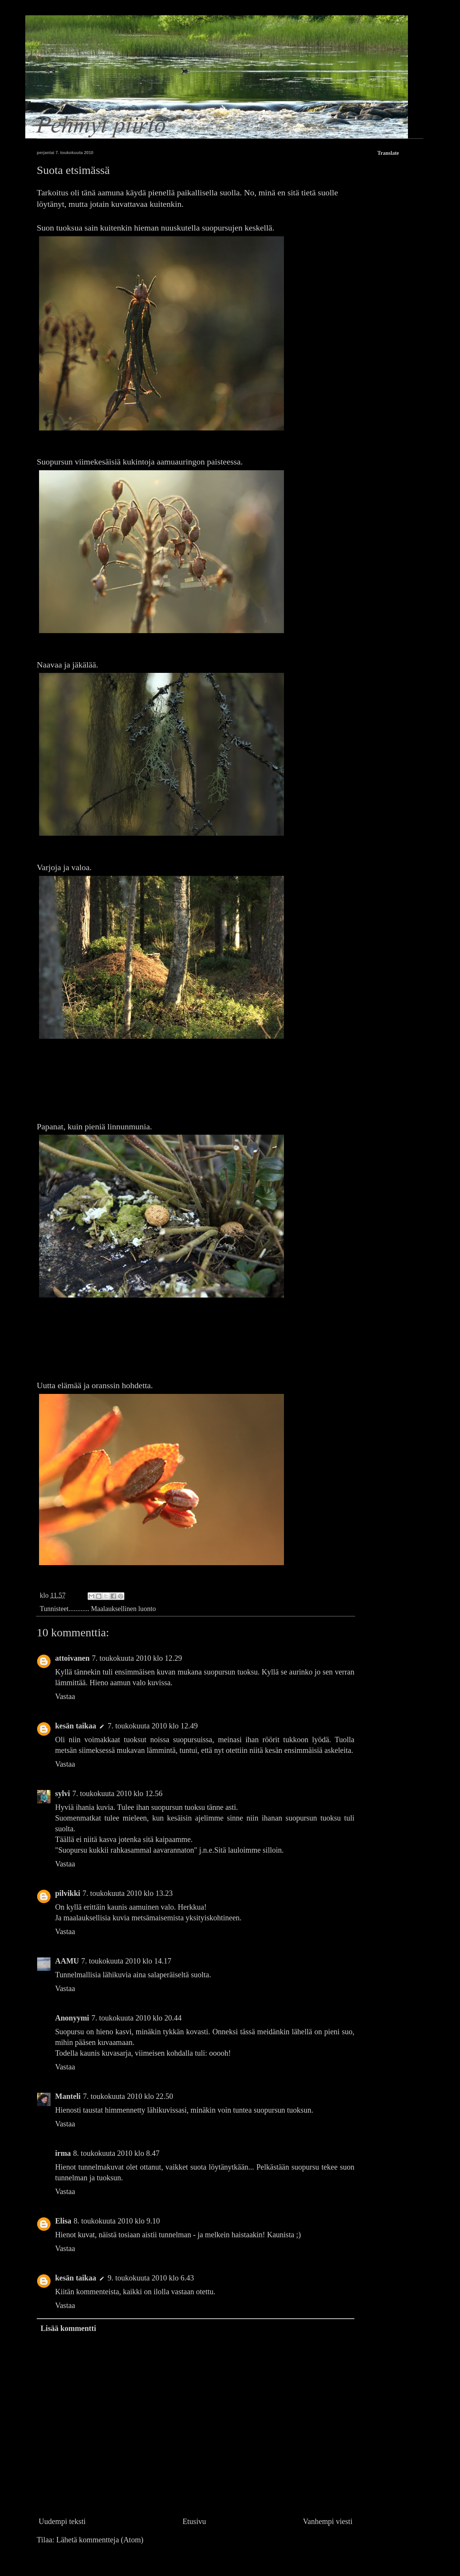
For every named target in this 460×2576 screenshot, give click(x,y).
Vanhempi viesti (327, 2521)
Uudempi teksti (62, 2521)
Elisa (63, 2221)
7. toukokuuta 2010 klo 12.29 (137, 1658)
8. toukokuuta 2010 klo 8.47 (116, 2153)
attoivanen (72, 1658)
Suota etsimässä (73, 170)
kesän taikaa (75, 1726)
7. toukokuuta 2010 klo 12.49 (153, 1726)
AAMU (67, 1961)
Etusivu (194, 2521)
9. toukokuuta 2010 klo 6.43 (151, 2278)
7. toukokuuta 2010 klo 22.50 (128, 2096)
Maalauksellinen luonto (123, 1609)
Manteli (68, 2096)
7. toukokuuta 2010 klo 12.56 (117, 1793)
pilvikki (67, 1893)
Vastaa (65, 1696)
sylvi (62, 1793)
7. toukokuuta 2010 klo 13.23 (128, 1893)
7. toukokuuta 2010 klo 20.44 (136, 2018)
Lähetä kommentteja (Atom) (100, 2539)
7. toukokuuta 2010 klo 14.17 (126, 1961)
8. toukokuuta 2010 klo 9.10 (116, 2221)
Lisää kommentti (68, 2328)
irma (63, 2153)
